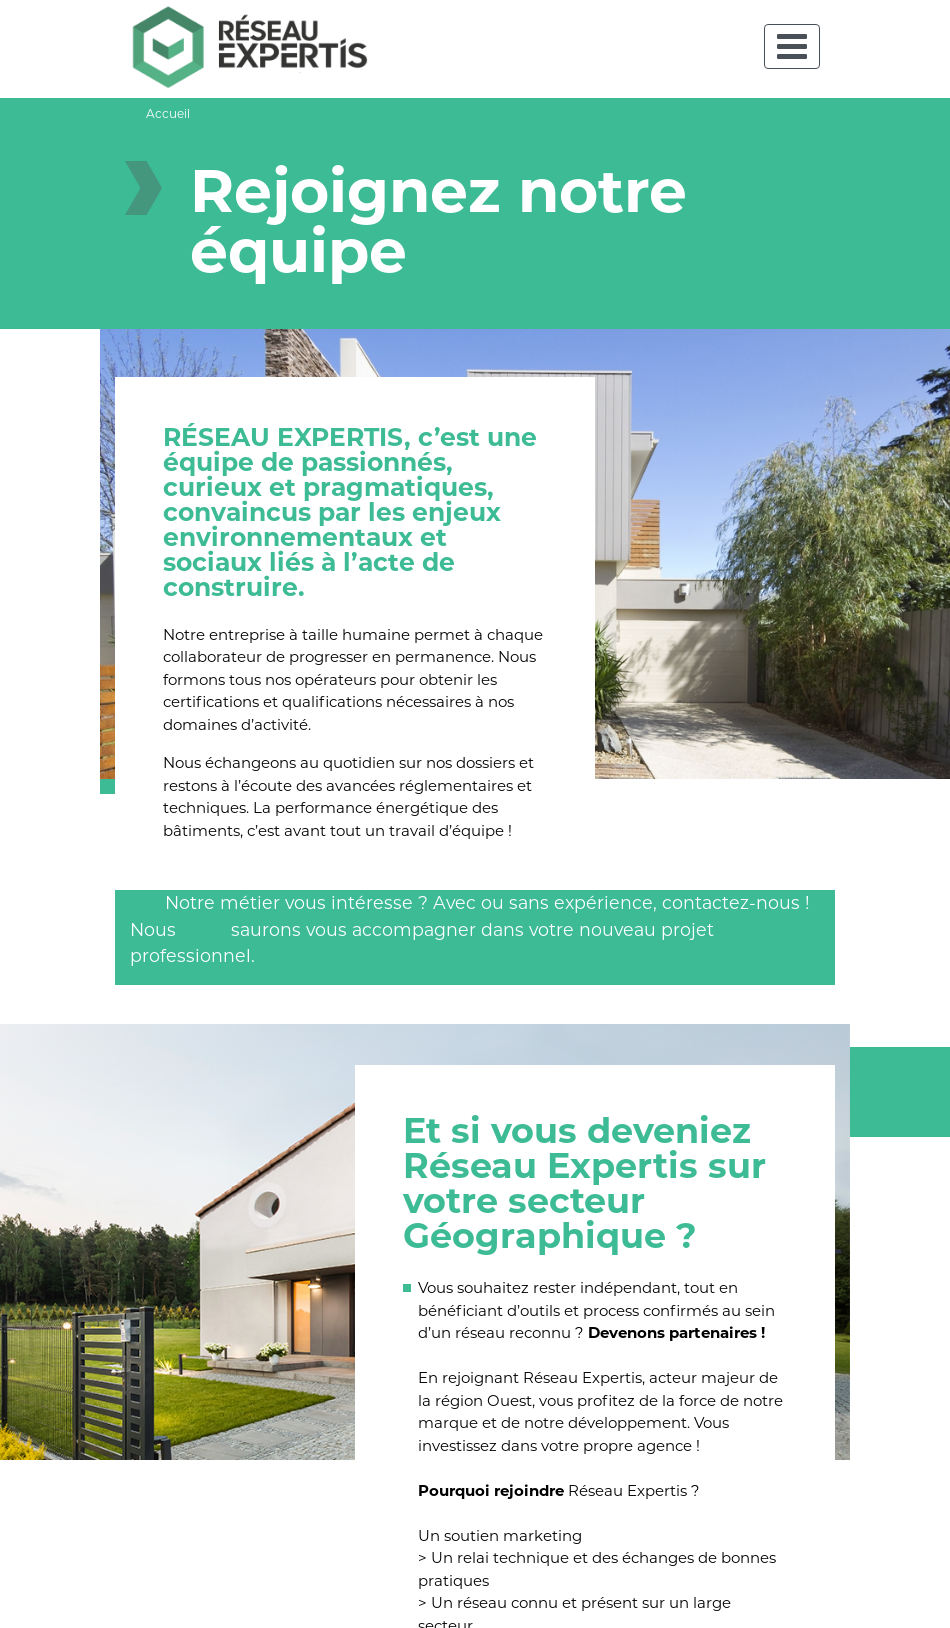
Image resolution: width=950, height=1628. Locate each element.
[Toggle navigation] (792, 46)
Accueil (168, 113)
